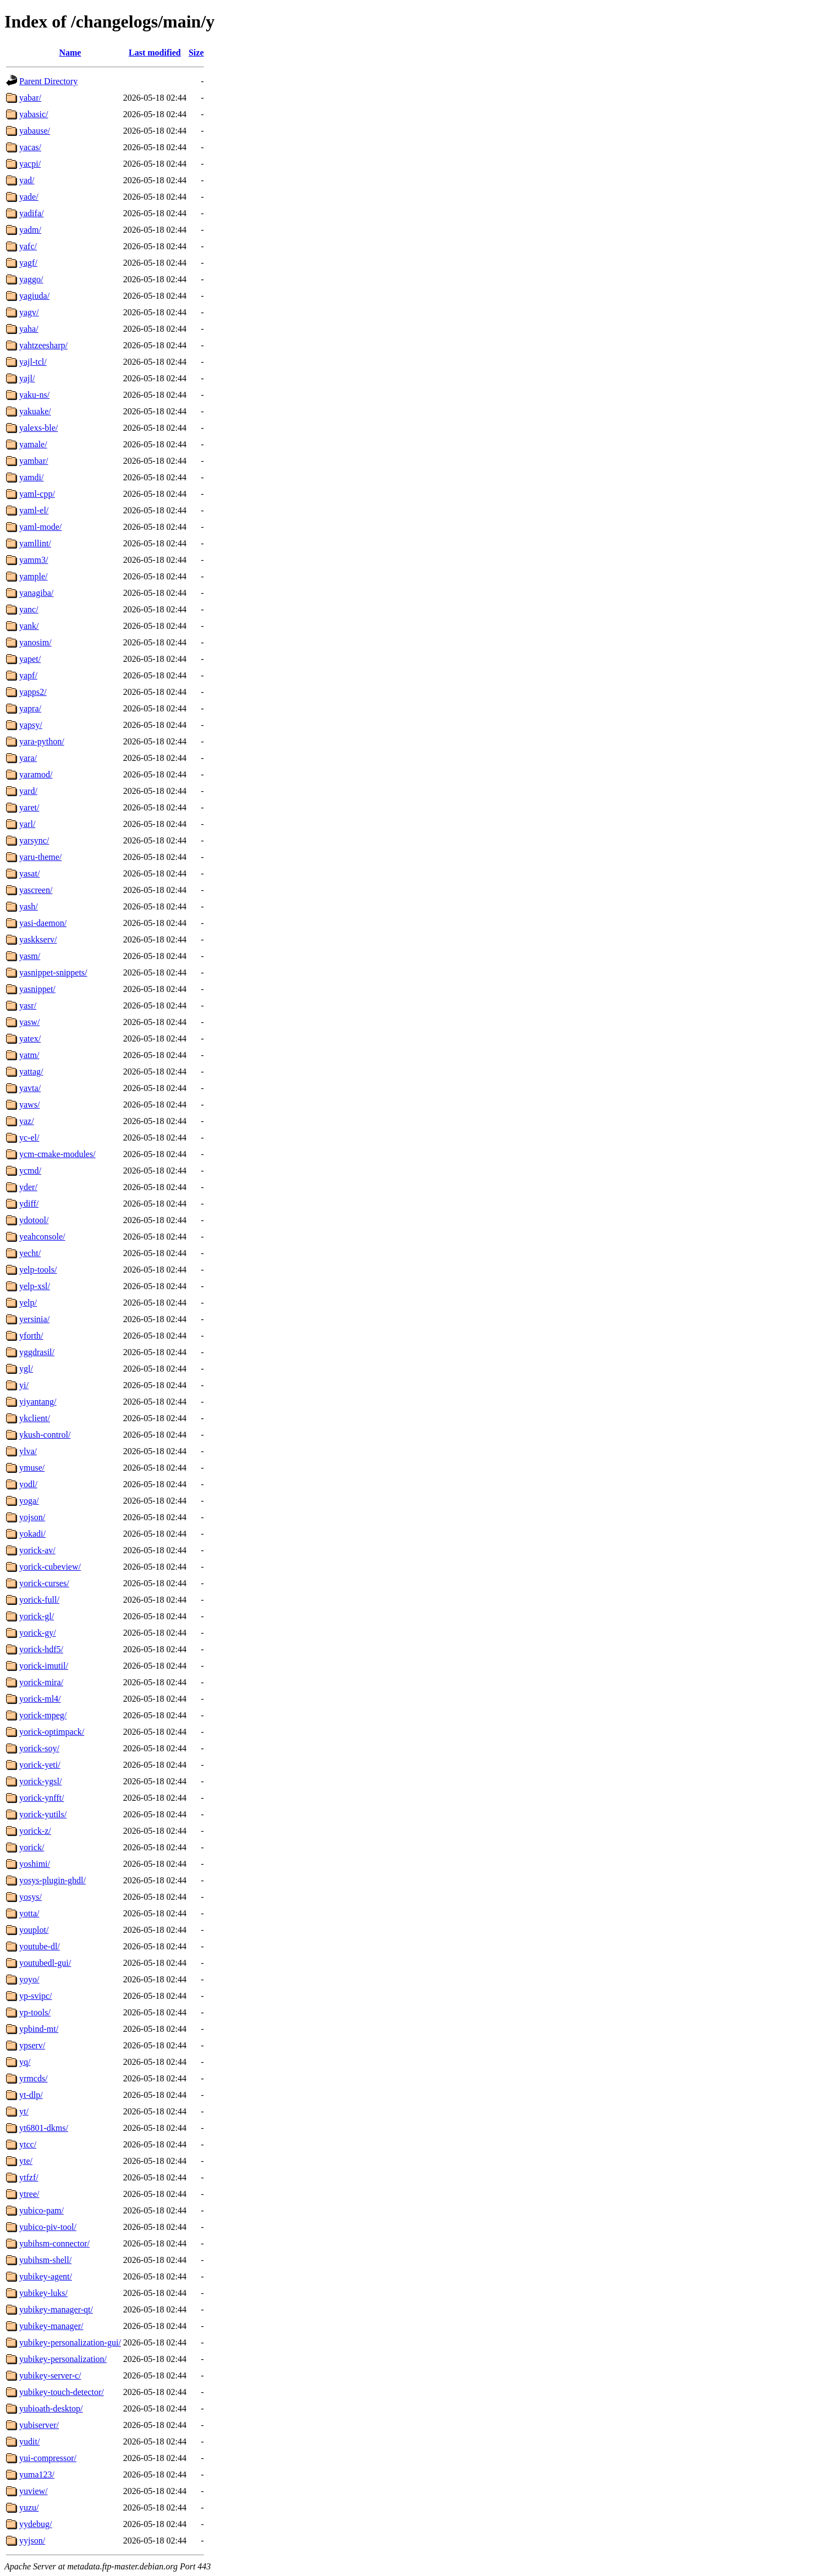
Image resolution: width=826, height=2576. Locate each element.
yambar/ (33, 460)
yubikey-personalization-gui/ (70, 2342)
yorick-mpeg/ (43, 1715)
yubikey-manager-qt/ (56, 2309)
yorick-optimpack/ (51, 1731)
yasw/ (29, 1022)
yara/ (28, 758)
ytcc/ (27, 2144)
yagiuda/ (34, 295)
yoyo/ (29, 1979)
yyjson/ (32, 2540)
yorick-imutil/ (43, 1665)
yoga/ (29, 1500)
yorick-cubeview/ (50, 1566)
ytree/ (29, 2194)
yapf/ (28, 675)
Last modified (155, 52)
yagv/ (29, 312)
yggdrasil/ (36, 1352)
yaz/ (26, 1121)
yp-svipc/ (35, 1995)
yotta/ (29, 1913)
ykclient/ (34, 1418)
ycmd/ (30, 1170)
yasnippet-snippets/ (53, 972)
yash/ (28, 906)
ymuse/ (32, 1467)
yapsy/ (30, 725)
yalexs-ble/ (38, 427)
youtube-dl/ (39, 1946)
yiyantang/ (38, 1401)
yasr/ (27, 1005)
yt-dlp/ (31, 2095)
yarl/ (27, 824)
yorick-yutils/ (43, 1814)
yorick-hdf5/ (41, 1649)
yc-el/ (29, 1137)
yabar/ (30, 97)
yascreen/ (35, 890)
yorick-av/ (37, 1550)
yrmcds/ (33, 2078)
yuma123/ (36, 2474)
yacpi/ (30, 163)
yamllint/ (35, 543)
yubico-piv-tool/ (47, 2227)
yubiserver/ (39, 2425)
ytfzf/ (28, 2177)
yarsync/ (34, 840)
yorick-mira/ (41, 1682)
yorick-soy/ (39, 1748)
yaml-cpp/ (37, 493)
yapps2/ (33, 692)
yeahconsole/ (42, 1236)
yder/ (28, 1187)
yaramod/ (35, 774)
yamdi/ (31, 477)
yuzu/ (29, 2507)
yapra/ (30, 708)
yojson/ (32, 1517)
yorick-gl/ (36, 1616)
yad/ (27, 180)
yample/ (33, 576)
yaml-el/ (33, 510)
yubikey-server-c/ (50, 2375)
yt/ (24, 2111)
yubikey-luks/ (43, 2293)
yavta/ (30, 1088)
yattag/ (31, 1071)
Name (70, 52)
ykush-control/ (44, 1434)
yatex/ (30, 1038)
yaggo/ (31, 279)
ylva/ (28, 1451)
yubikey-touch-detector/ (61, 2392)
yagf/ (28, 262)
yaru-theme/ (40, 857)
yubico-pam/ (41, 2210)
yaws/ (29, 1104)
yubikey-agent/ (45, 2276)
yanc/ (28, 609)
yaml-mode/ (40, 526)
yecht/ (30, 1253)
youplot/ (33, 1929)
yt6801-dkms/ (43, 2128)
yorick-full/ (39, 1599)
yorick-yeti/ (39, 1764)
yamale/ (33, 444)
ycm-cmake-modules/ (57, 1154)
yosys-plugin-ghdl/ (52, 1880)
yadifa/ (31, 213)
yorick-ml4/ (40, 1698)
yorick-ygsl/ (40, 1781)
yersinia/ (34, 1319)
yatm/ (29, 1055)
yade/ (28, 196)
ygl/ (26, 1368)
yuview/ (33, 2491)
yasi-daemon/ (43, 923)
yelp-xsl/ (34, 1286)
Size (196, 52)
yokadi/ (32, 1533)
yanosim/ (35, 642)
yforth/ (31, 1335)
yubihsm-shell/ (45, 2260)
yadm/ (30, 229)
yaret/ (29, 807)
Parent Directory (48, 81)
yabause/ (34, 130)
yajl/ (27, 378)
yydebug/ (35, 2524)
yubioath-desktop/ (51, 2408)
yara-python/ (41, 741)
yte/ (25, 2161)
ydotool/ (33, 1220)
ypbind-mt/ (38, 2029)
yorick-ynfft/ (41, 1797)
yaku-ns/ (34, 394)
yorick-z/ (35, 1830)
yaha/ (28, 328)
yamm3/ (33, 559)
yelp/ (28, 1302)
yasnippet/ (37, 989)
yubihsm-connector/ (54, 2243)
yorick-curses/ (44, 1583)
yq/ (24, 2062)
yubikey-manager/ (51, 2326)
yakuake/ (35, 411)
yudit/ (29, 2441)
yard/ (28, 791)
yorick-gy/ (37, 1632)
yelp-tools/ (38, 1269)
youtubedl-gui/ (45, 1962)
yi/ (24, 1385)
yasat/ (29, 873)
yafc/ (28, 246)
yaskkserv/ (38, 939)
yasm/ (29, 956)
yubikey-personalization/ (63, 2359)
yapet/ (30, 659)
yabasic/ (33, 114)
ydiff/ (28, 1203)
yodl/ (28, 1484)
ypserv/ (32, 2045)
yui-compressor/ (47, 2458)
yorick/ (31, 1847)
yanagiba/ (36, 593)
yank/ (29, 626)
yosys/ (30, 1896)
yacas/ (30, 147)
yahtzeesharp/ (43, 345)
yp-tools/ (35, 2012)
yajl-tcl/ (33, 361)
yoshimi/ (34, 1863)
